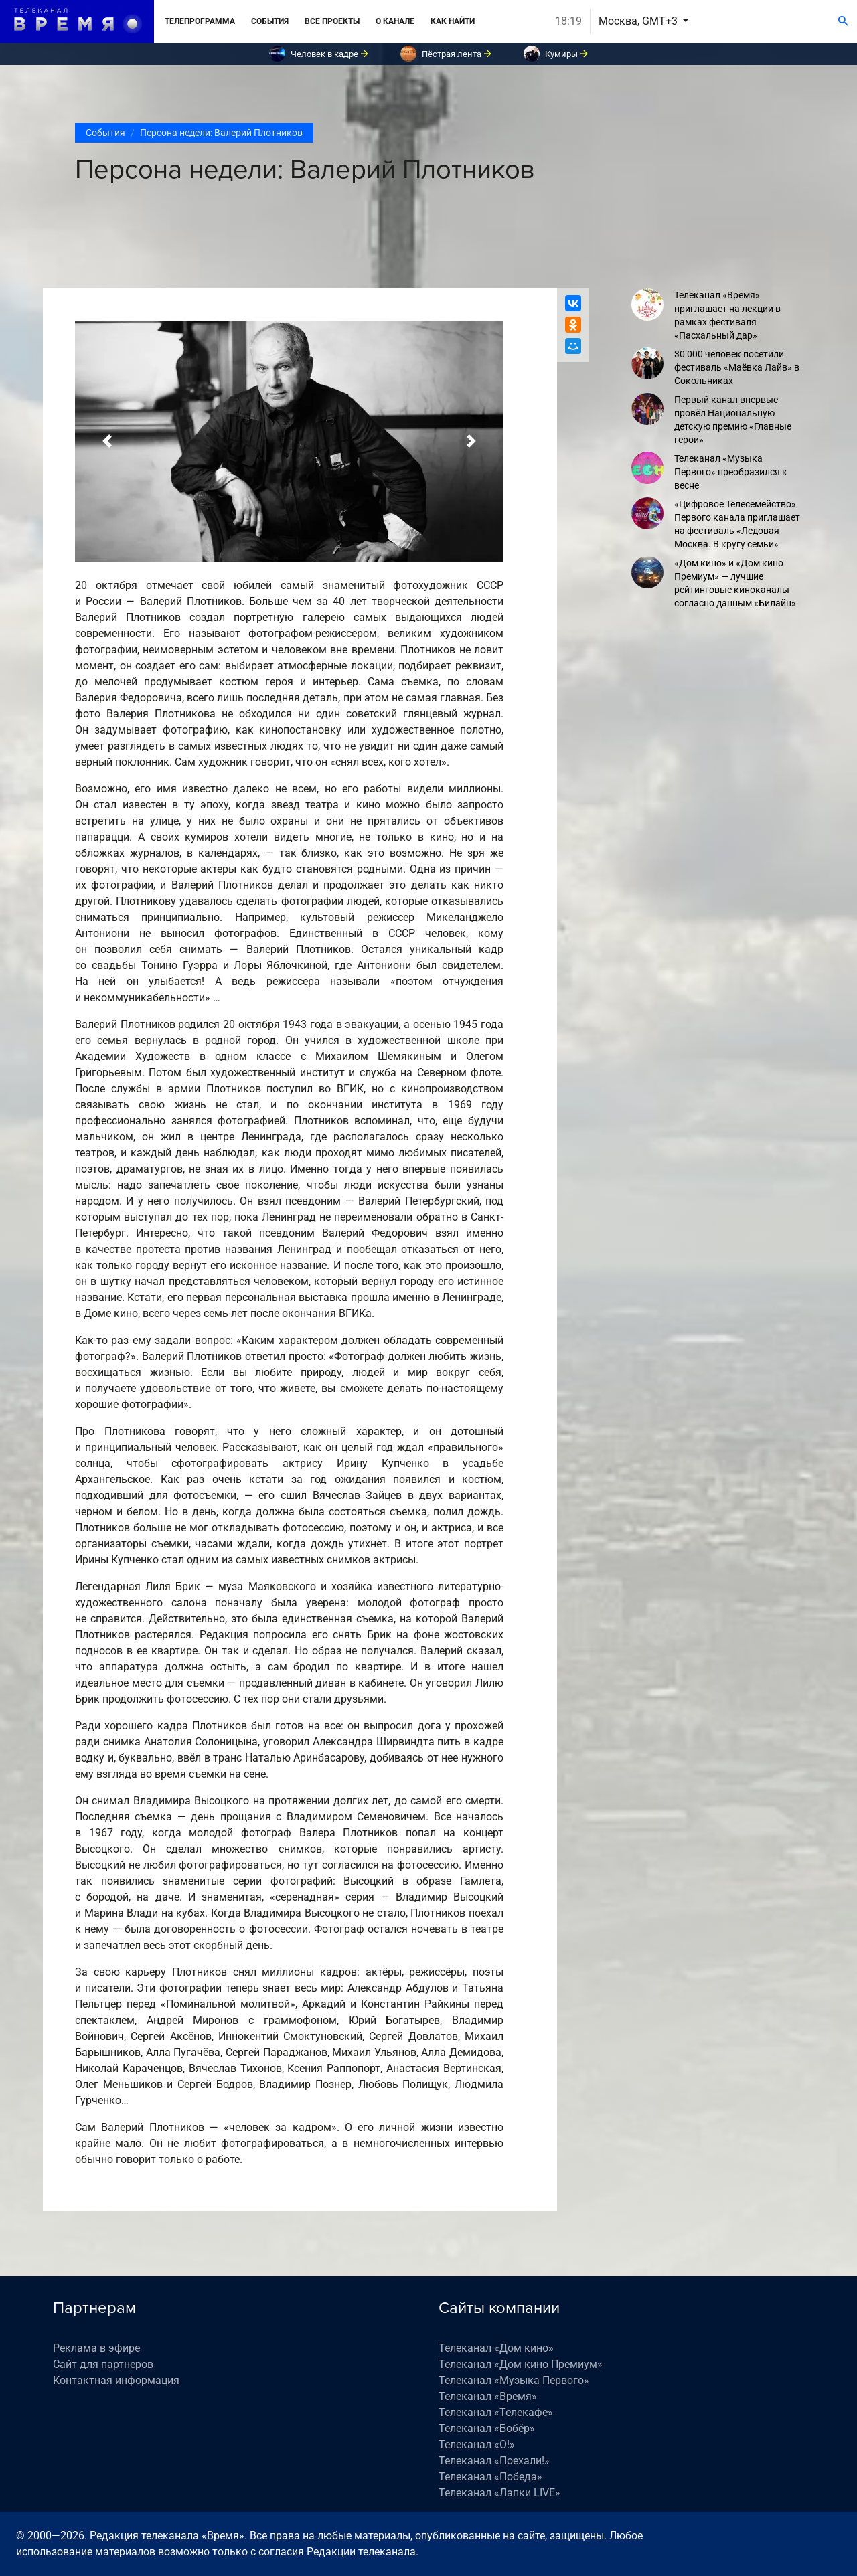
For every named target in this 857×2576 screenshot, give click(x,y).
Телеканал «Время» (488, 2396)
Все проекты (332, 21)
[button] (107, 441)
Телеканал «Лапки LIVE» (499, 2492)
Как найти (453, 21)
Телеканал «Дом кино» (496, 2348)
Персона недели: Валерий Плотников (221, 132)
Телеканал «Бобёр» (487, 2428)
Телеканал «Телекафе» (496, 2412)
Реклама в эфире (96, 2348)
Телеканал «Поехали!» (494, 2460)
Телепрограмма (200, 21)
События (270, 21)
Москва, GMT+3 (639, 21)
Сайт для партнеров (103, 2364)
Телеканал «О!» (477, 2444)
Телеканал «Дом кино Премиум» (521, 2364)
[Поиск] (843, 21)
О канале (395, 21)
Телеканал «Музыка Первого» (514, 2380)
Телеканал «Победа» (490, 2476)
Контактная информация (116, 2380)
